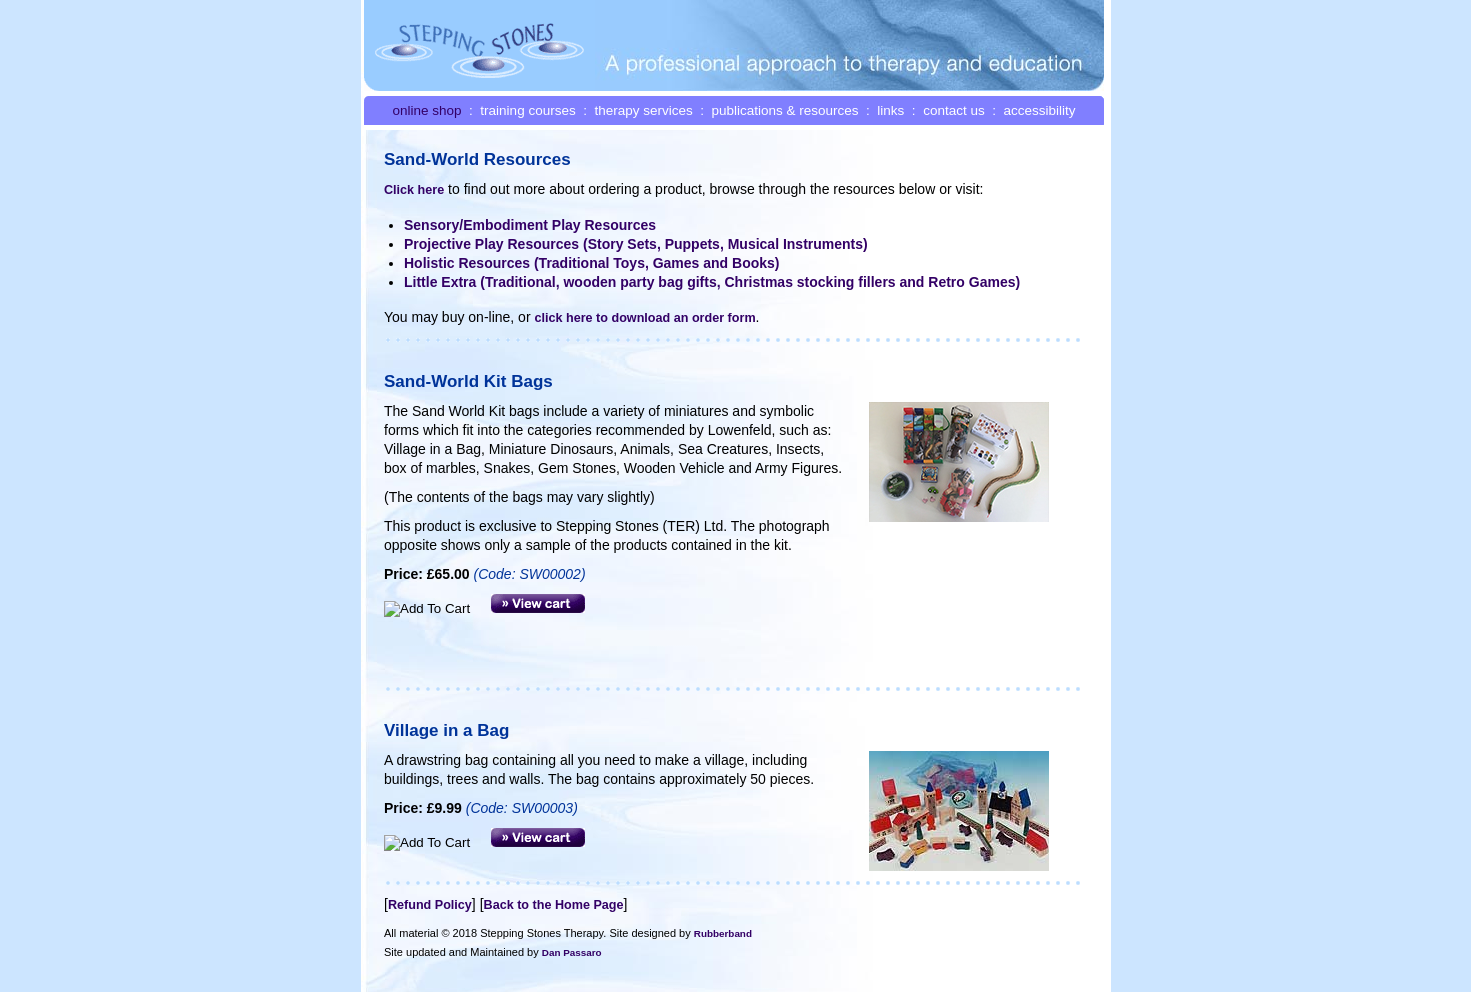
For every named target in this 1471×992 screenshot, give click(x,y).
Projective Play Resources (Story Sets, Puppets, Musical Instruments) (636, 244)
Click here (414, 190)
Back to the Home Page (554, 905)
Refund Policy (430, 905)
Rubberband (723, 933)
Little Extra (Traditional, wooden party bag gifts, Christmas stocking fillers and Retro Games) (712, 282)
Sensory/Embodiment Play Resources (530, 225)
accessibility (1039, 110)
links (890, 110)
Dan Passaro (572, 952)
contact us (954, 110)
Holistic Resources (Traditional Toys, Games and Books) (592, 263)
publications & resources (785, 110)
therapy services (643, 110)
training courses (527, 110)
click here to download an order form (644, 318)
